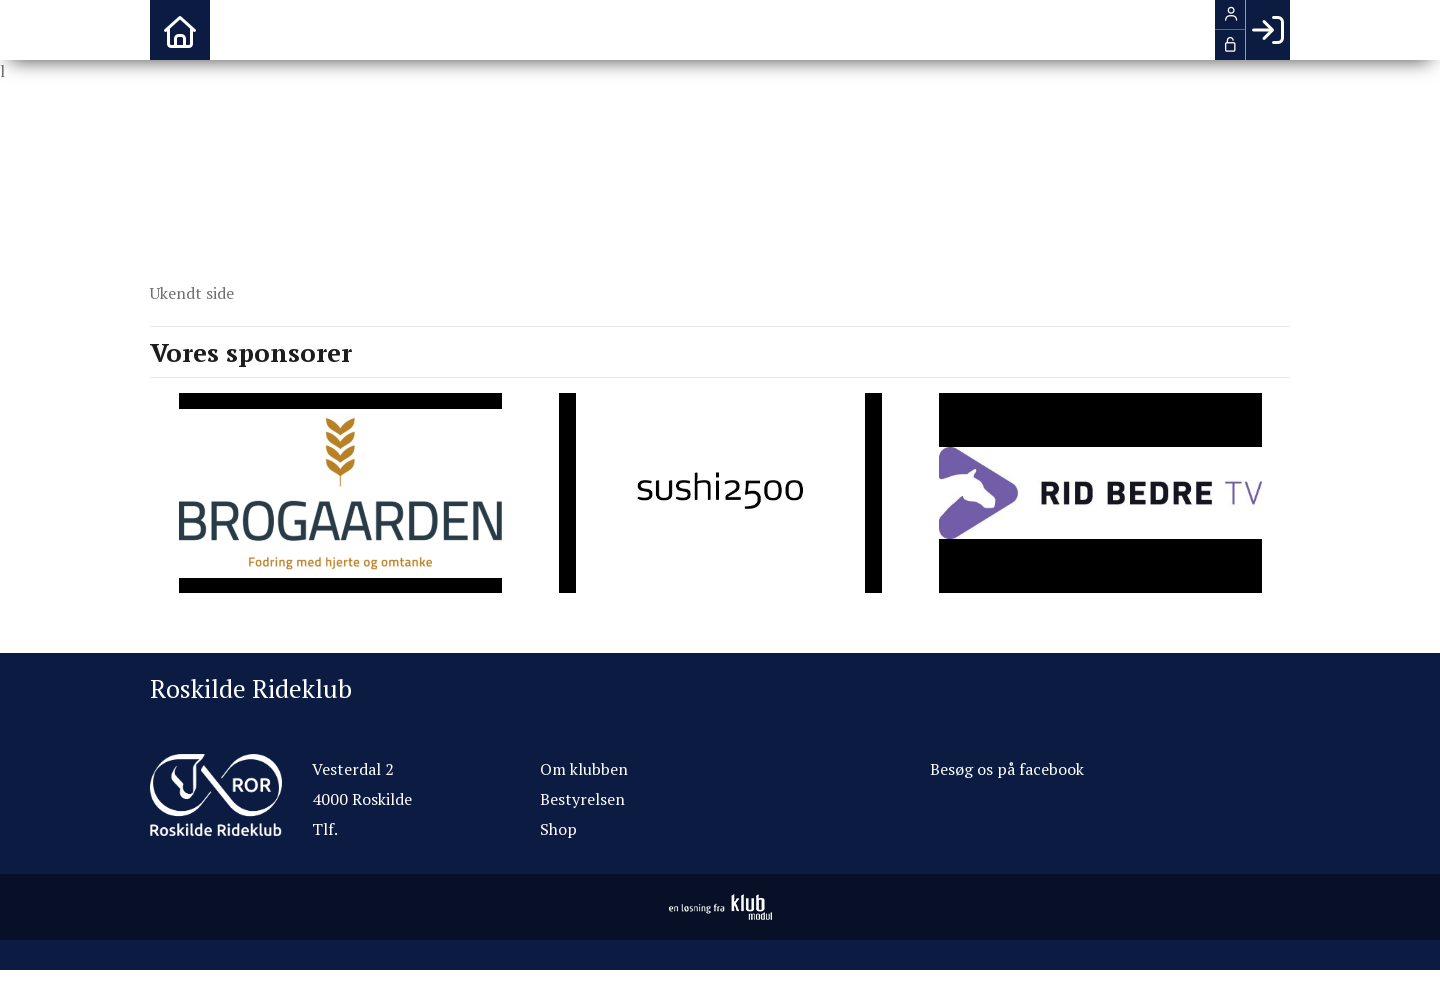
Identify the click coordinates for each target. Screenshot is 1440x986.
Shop (558, 829)
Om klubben (584, 769)
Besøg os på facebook (1007, 769)
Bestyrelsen (582, 799)
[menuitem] (180, 30)
